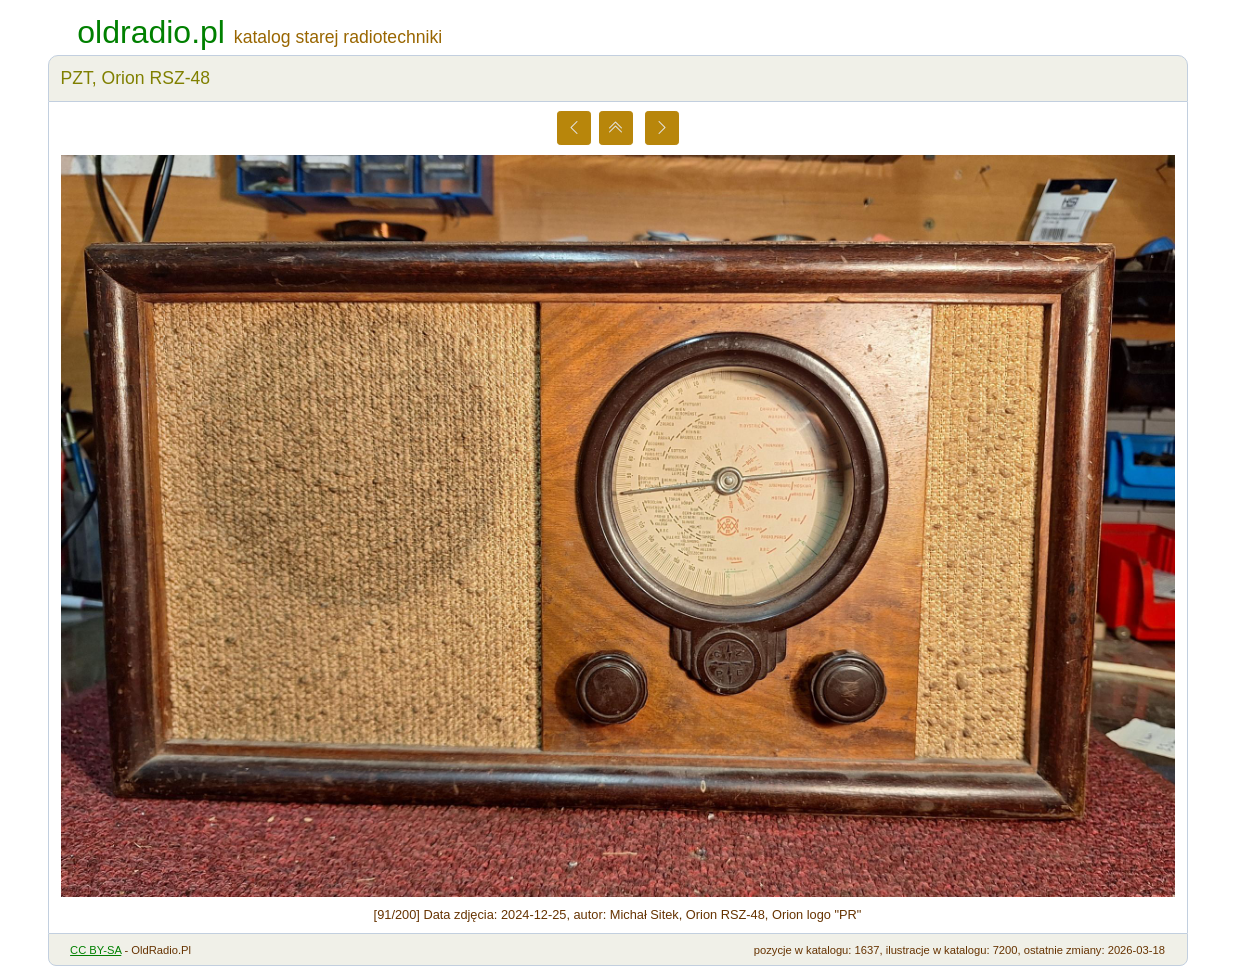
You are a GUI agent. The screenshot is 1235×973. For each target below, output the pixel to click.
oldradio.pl (151, 32)
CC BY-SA (95, 950)
